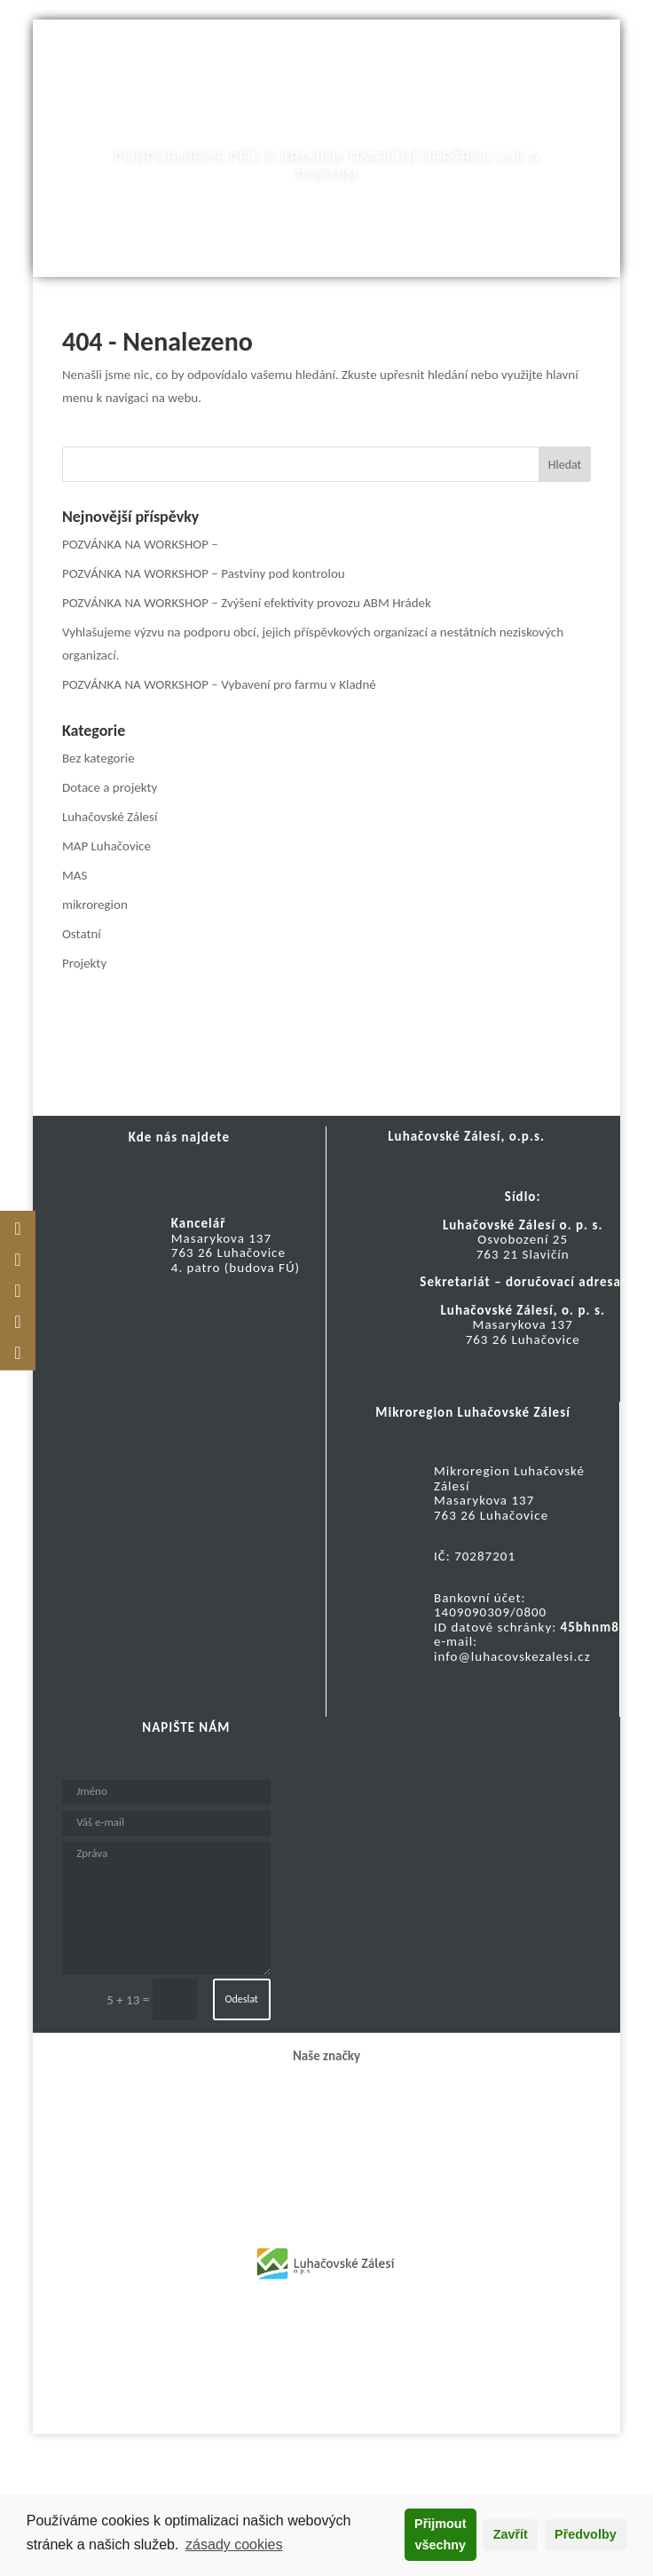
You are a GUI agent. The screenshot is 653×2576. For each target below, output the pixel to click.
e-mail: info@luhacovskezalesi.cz (512, 1648)
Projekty (84, 963)
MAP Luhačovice (106, 846)
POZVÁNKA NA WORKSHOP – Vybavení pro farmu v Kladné (219, 684)
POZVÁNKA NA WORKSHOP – (140, 544)
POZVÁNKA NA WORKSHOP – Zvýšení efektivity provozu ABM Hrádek (246, 603)
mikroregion (95, 905)
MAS (74, 875)
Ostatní (81, 934)
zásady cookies (233, 2544)
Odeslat (241, 1999)
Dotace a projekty (109, 787)
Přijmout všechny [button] (440, 2534)
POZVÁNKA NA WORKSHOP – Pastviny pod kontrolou (203, 573)
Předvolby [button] (586, 2534)
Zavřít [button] (510, 2534)
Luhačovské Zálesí (109, 817)
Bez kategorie (98, 758)
